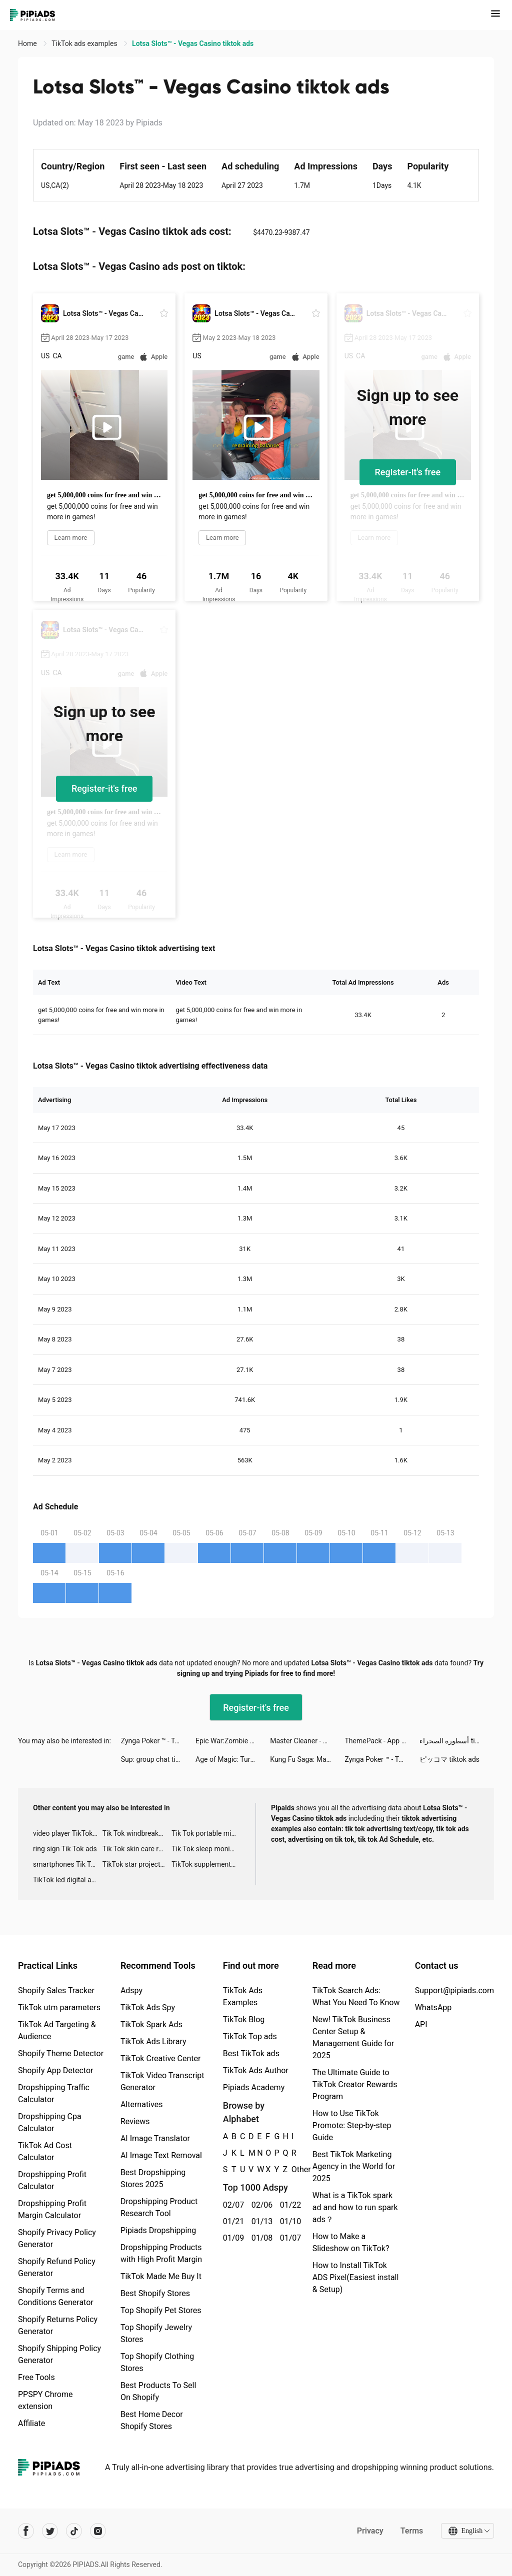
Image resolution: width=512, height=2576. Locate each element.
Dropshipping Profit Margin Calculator (52, 2209)
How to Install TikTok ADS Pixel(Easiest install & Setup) (355, 2277)
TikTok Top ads (250, 2036)
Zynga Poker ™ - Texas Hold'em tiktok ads (158, 1741)
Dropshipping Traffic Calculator (54, 2093)
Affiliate (31, 2423)
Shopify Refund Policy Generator (57, 2267)
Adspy (131, 1990)
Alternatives (141, 2104)
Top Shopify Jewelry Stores (156, 2333)
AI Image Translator (155, 2138)
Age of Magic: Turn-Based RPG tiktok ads (233, 1759)
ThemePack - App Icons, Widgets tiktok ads (382, 1741)
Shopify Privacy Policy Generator (57, 2238)
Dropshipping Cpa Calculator (50, 2122)
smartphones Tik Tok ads (67, 1864)
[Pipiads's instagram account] (98, 2531)
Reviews (135, 2121)
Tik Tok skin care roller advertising (137, 1849)
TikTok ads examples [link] (85, 43)
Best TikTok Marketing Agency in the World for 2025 (353, 2166)
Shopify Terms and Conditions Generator (56, 2296)
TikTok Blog (244, 2019)
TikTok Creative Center (160, 2058)
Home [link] (28, 43)
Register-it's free (408, 472)
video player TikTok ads (67, 1833)
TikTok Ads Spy (147, 2007)
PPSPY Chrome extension (45, 2400)
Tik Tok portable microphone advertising (206, 1833)
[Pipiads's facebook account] (26, 2531)
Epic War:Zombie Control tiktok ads (233, 1741)
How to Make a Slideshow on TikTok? (351, 2242)
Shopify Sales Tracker (56, 1990)
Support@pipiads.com (454, 1990)
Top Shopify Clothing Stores (157, 2362)
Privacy (369, 2531)
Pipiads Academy (253, 2087)
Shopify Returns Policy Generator (58, 2325)
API (421, 2024)
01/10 (289, 2221)
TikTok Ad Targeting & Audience (57, 2030)
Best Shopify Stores (155, 2293)
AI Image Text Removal (161, 2155)
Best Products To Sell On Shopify (158, 2391)
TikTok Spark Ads (151, 2024)
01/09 (231, 2238)
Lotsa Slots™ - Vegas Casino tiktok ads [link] (193, 43)
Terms (411, 2531)
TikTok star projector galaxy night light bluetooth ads (137, 1864)
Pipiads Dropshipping (158, 2230)
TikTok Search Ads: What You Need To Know (356, 1996)
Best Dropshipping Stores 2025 (153, 2178)
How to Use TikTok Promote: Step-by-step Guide (352, 2125)
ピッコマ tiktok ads (450, 1759)
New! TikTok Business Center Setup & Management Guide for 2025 (353, 2037)
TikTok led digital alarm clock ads (67, 1880)
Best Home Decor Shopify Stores (151, 2420)
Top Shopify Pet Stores (161, 2310)
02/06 (260, 2205)
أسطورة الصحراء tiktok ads (457, 1741)
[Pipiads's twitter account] (50, 2531)
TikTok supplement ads (206, 1864)
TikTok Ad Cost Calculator (45, 2151)
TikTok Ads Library (153, 2041)
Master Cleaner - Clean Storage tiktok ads (307, 1741)
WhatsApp (433, 2007)
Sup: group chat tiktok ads (158, 1759)
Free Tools (36, 2377)
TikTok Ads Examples (242, 1996)
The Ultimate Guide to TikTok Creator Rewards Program (355, 2084)
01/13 (260, 2221)
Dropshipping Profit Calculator (52, 2180)
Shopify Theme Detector (61, 2053)
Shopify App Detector (56, 2070)
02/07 (231, 2205)
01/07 (289, 2238)
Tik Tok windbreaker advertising (137, 1833)
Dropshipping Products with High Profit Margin (161, 2253)
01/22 (289, 2205)
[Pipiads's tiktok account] (74, 2531)
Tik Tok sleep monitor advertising (206, 1849)
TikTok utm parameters (59, 2007)
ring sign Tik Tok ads (65, 1849)
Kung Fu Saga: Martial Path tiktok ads (307, 1759)
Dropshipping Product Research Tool (159, 2207)
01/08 (260, 2238)
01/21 (231, 2221)
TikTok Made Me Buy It (161, 2276)
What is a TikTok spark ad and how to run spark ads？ (355, 2207)
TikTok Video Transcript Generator (162, 2081)
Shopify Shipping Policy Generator (59, 2354)
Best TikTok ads (251, 2053)
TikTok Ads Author (255, 2070)
